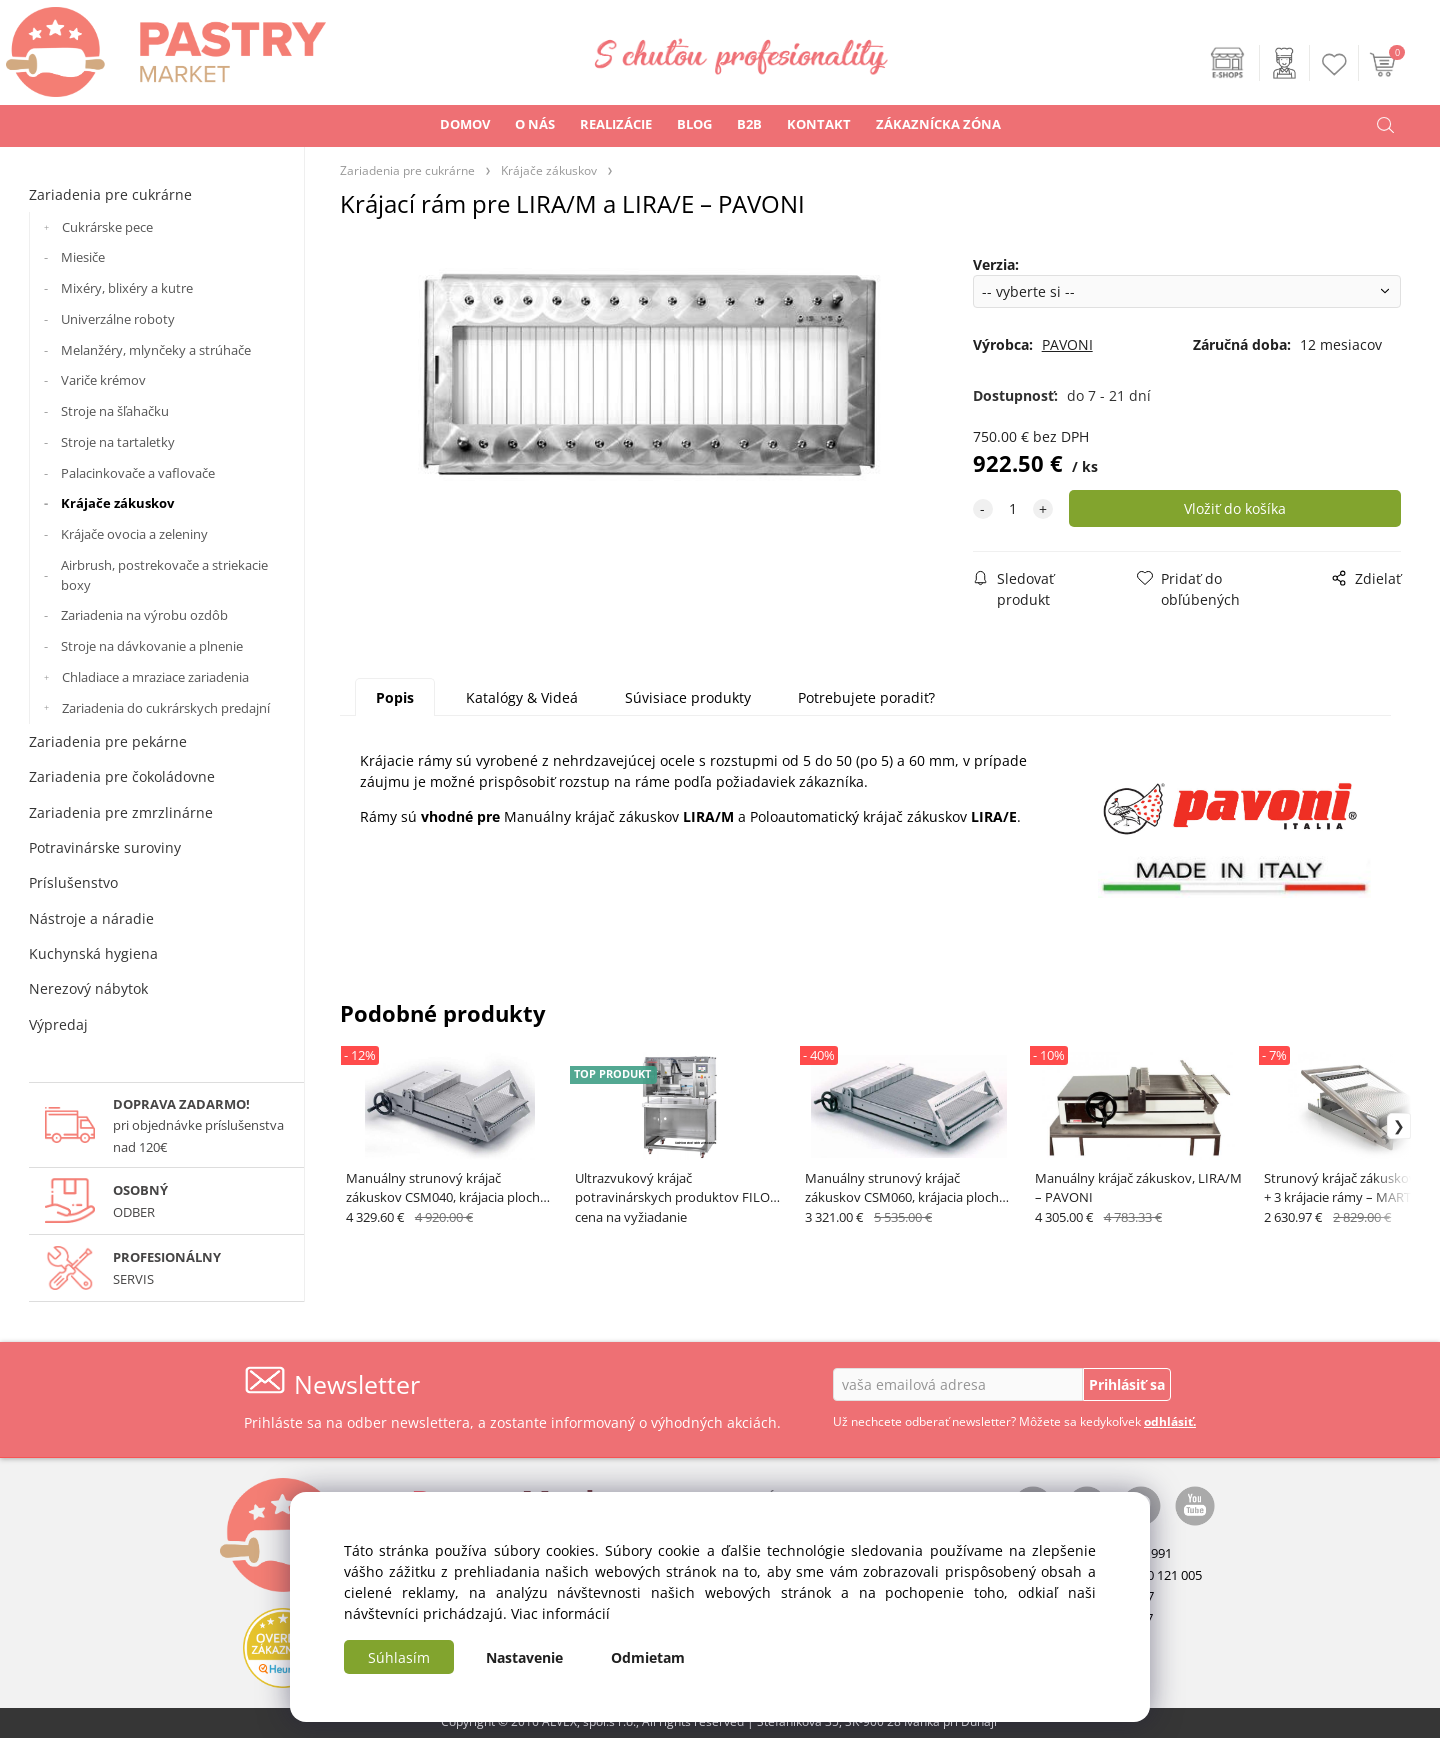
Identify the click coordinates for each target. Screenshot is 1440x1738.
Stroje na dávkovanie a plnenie (152, 646)
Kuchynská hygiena (93, 953)
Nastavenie (524, 1657)
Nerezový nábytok (88, 988)
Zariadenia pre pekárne (108, 741)
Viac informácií (560, 1613)
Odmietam (648, 1657)
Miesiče (83, 257)
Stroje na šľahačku (115, 411)
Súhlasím (399, 1657)
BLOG (694, 124)
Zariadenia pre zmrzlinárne (121, 812)
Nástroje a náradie (91, 918)
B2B (749, 124)
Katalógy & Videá (522, 697)
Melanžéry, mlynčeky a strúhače (156, 350)
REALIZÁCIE (616, 124)
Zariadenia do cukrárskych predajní (166, 708)
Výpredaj (58, 1024)
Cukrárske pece (107, 227)
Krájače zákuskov (117, 503)
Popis (395, 697)
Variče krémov (103, 380)
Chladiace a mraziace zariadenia (155, 677)
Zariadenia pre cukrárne (110, 194)
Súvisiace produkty (688, 697)
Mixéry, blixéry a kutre (127, 288)
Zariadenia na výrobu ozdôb (144, 615)
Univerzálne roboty (118, 319)
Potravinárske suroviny (105, 847)
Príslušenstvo (73, 882)
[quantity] (1013, 508)
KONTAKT (819, 124)
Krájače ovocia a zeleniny (134, 534)
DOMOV (465, 124)
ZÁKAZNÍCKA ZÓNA (938, 124)
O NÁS (535, 124)
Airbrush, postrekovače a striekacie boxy (164, 575)
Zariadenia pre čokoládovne (122, 776)
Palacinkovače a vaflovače (138, 473)
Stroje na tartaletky (118, 442)
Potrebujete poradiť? (866, 697)
